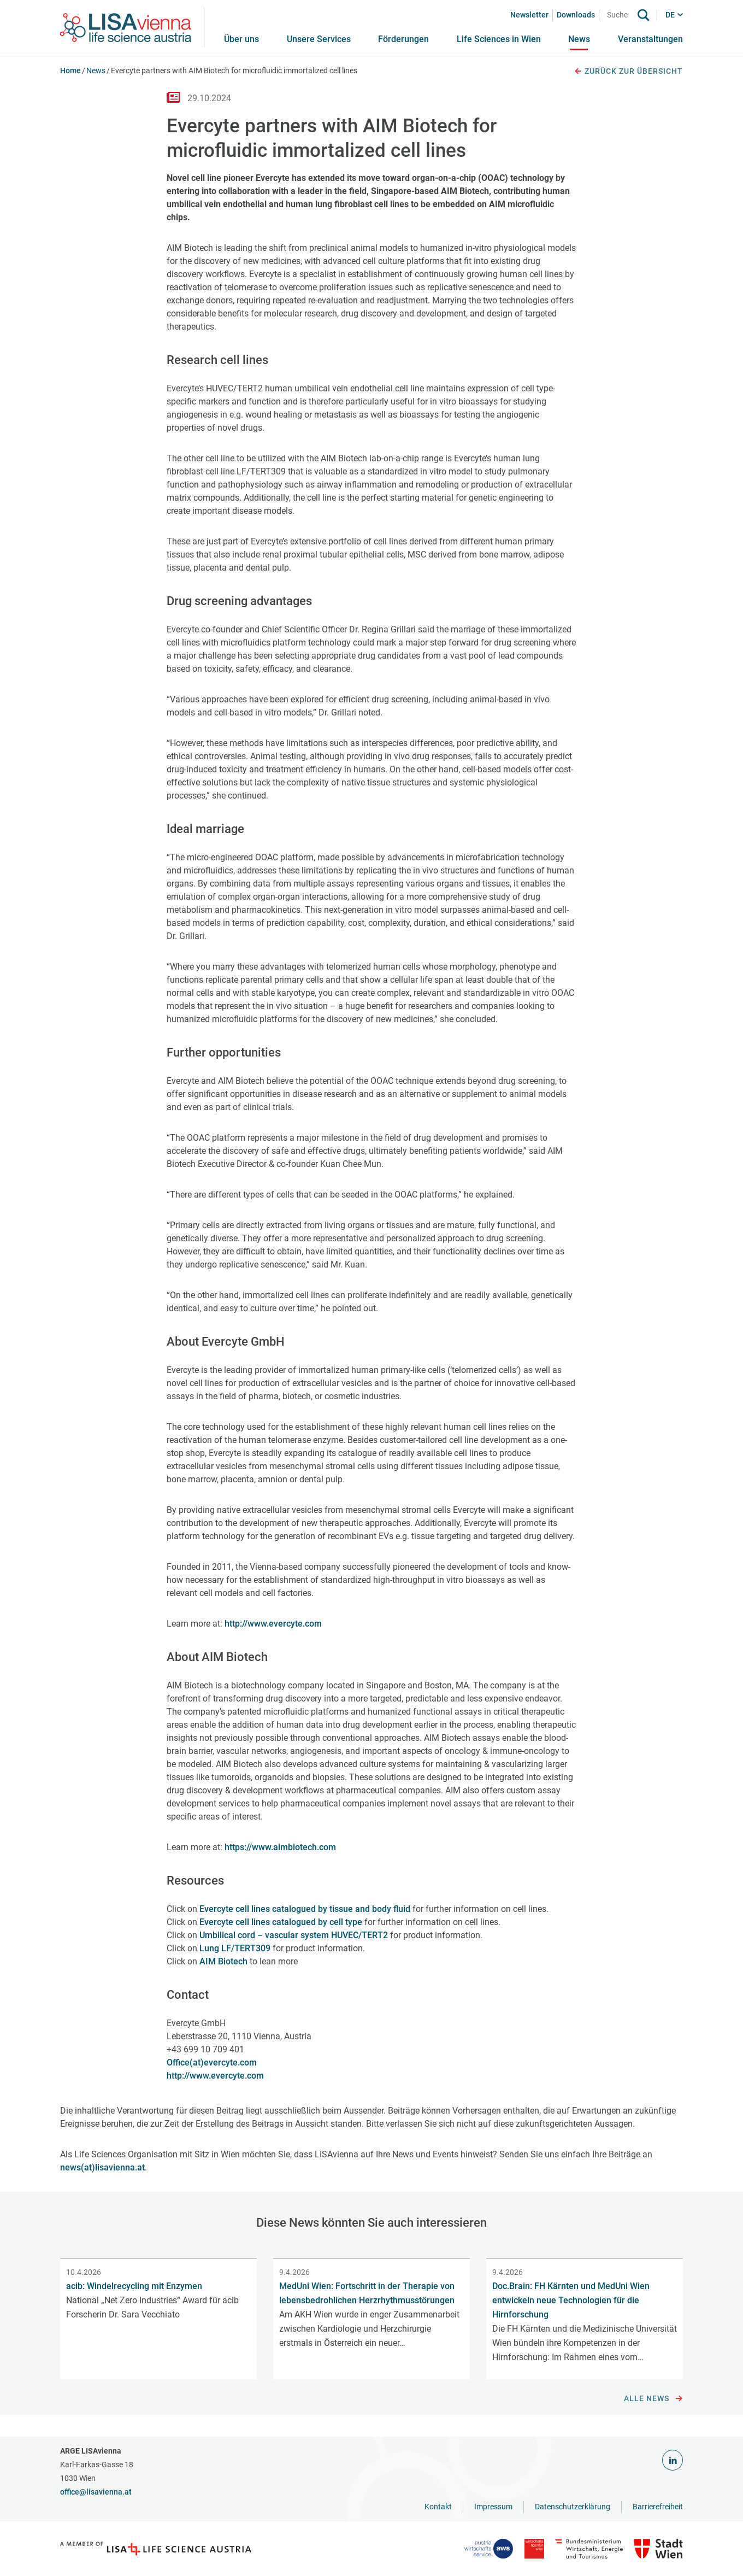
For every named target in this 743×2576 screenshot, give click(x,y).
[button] (319, 39)
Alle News (653, 2399)
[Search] (620, 15)
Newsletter (529, 14)
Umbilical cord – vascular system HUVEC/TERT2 (293, 1935)
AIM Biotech (223, 1961)
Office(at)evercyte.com (212, 2062)
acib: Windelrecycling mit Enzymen (134, 2286)
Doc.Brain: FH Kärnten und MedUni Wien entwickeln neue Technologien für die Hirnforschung (571, 2300)
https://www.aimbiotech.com (280, 1847)
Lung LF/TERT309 (234, 1948)
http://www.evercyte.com (273, 1623)
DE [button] (670, 14)
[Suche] (643, 15)
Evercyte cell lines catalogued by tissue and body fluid (304, 1909)
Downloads (576, 14)
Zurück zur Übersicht (628, 72)
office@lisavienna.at (96, 2491)
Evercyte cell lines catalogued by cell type (280, 1922)
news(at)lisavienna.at (102, 2167)
